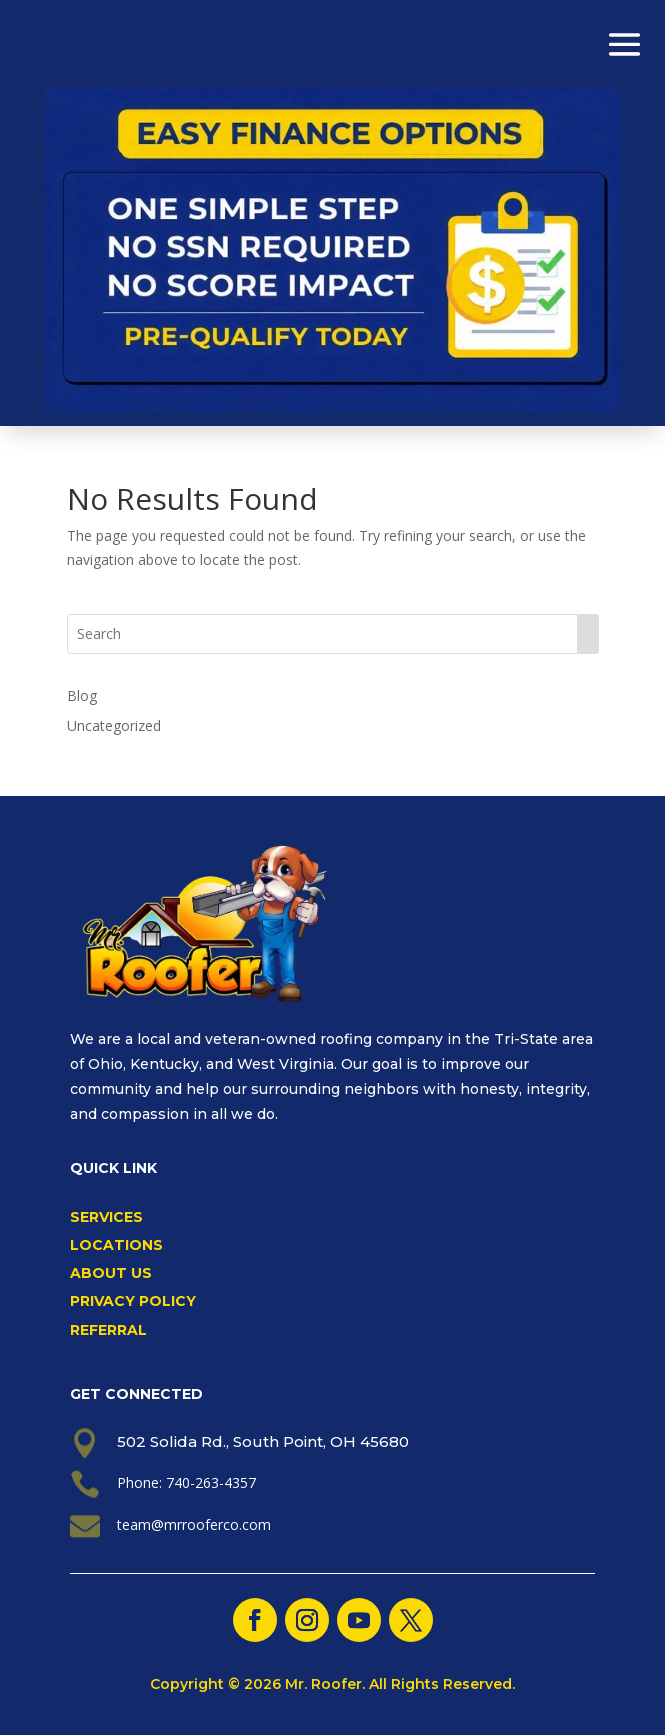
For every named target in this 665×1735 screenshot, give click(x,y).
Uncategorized (114, 725)
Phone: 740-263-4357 (186, 1482)
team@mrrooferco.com (194, 1524)
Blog (82, 695)
